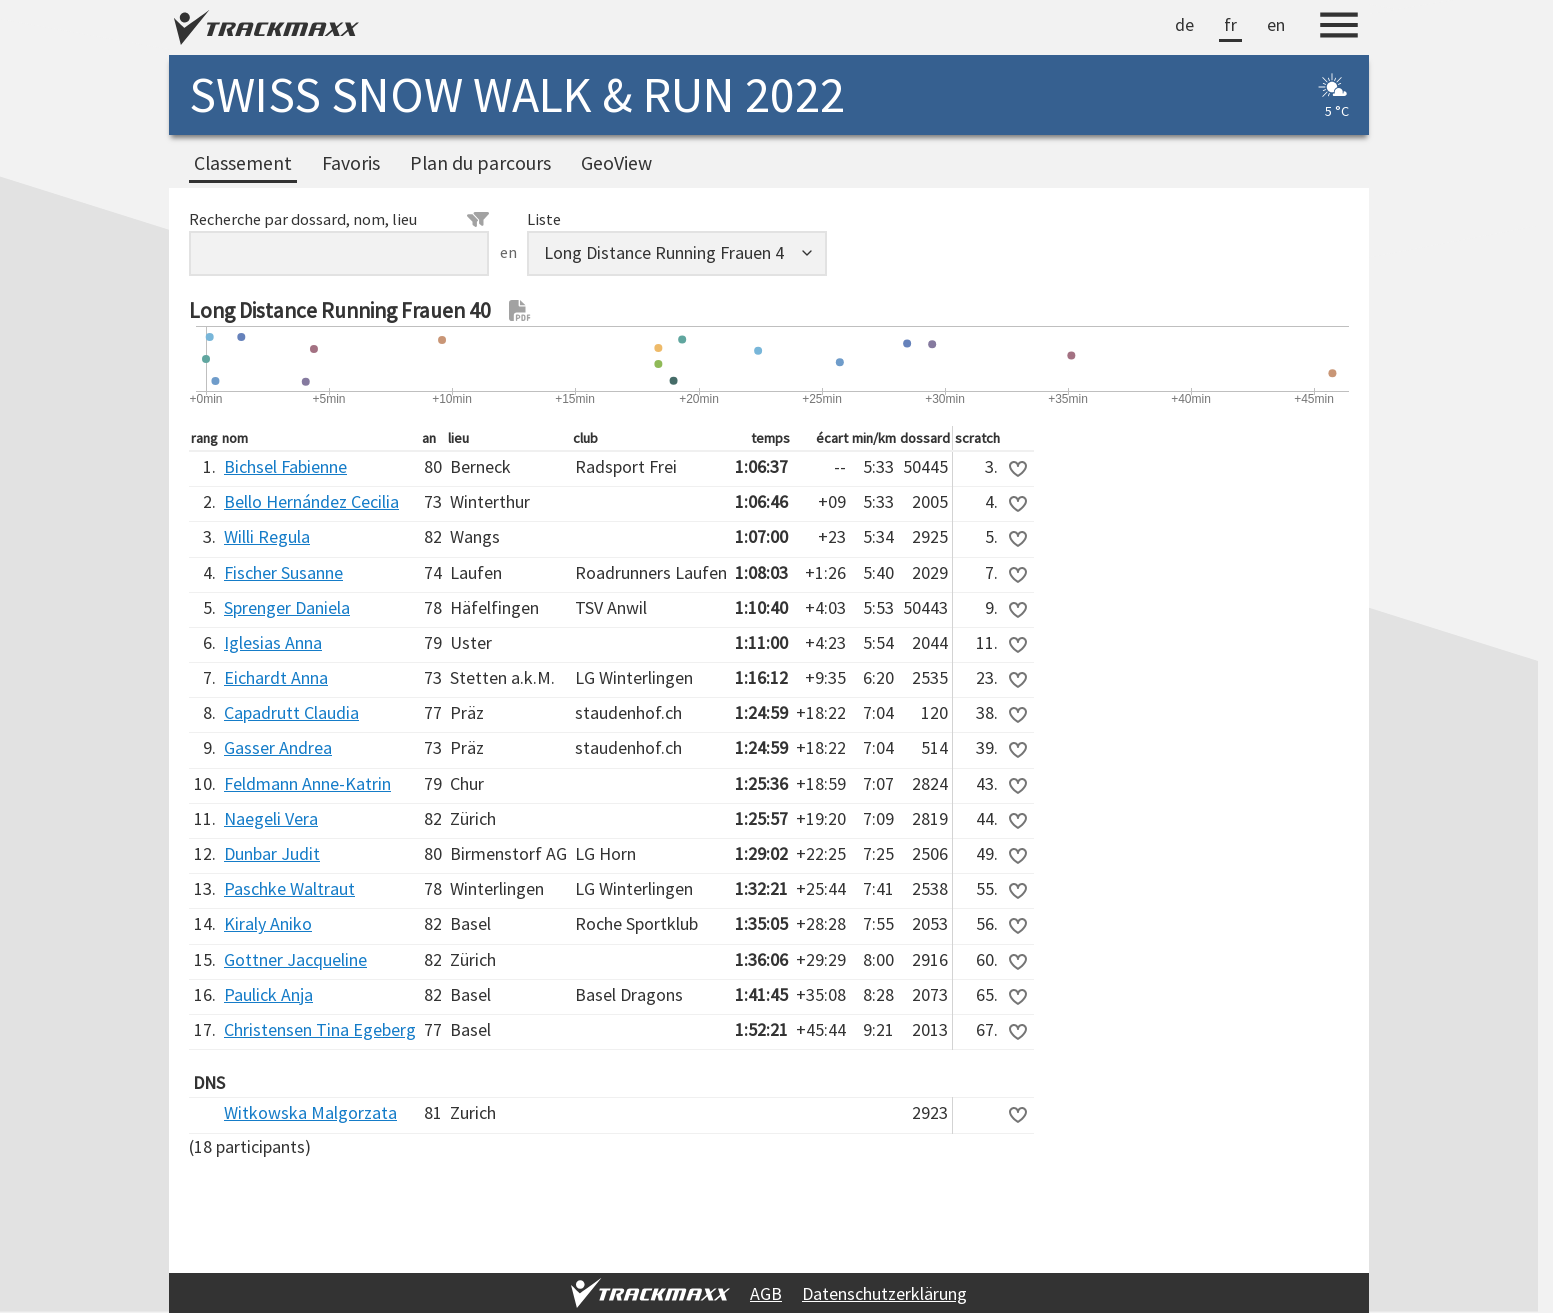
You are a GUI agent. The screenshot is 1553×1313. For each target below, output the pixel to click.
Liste (544, 219)
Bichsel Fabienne (285, 466)
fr (1230, 24)
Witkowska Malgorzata (310, 1112)
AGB (766, 1293)
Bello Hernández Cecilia (311, 501)
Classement (243, 163)
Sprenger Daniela (287, 607)
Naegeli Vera (271, 818)
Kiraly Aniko (268, 923)
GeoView (616, 163)
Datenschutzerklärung (884, 1293)
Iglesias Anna (273, 642)
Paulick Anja (268, 994)
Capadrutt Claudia (291, 712)
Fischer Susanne (283, 572)
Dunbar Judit (272, 853)
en (1276, 24)
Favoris (351, 163)
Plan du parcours (480, 163)
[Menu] (1339, 28)
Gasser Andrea (278, 747)
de (1184, 24)
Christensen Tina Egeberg (320, 1029)
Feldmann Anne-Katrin (307, 783)
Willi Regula (267, 536)
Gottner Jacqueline (295, 959)
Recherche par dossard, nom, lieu (339, 219)
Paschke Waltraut (289, 888)
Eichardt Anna (276, 677)
